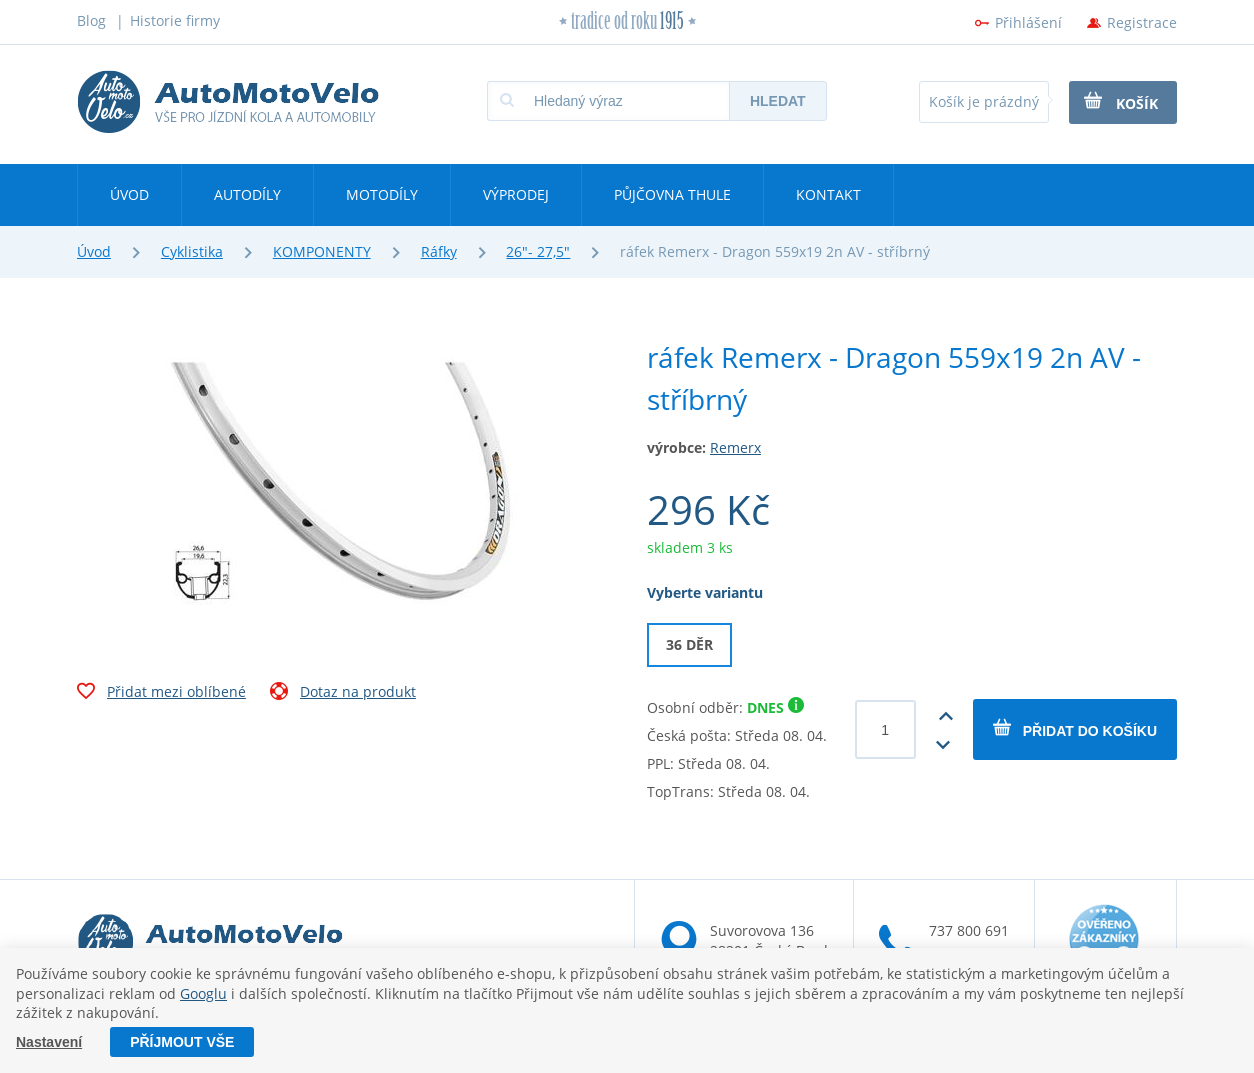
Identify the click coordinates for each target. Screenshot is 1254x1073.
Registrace (1142, 22)
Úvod (129, 194)
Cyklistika (192, 251)
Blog (91, 20)
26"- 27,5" (538, 251)
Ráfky (439, 251)
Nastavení (49, 1042)
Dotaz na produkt (343, 694)
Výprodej (516, 194)
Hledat (778, 101)
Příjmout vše (182, 1042)
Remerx (735, 447)
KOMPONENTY (322, 251)
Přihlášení (1028, 22)
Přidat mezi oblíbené (161, 694)
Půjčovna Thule (672, 194)
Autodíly (247, 194)
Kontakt (828, 194)
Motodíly (382, 194)
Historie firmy (175, 20)
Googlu (203, 993)
